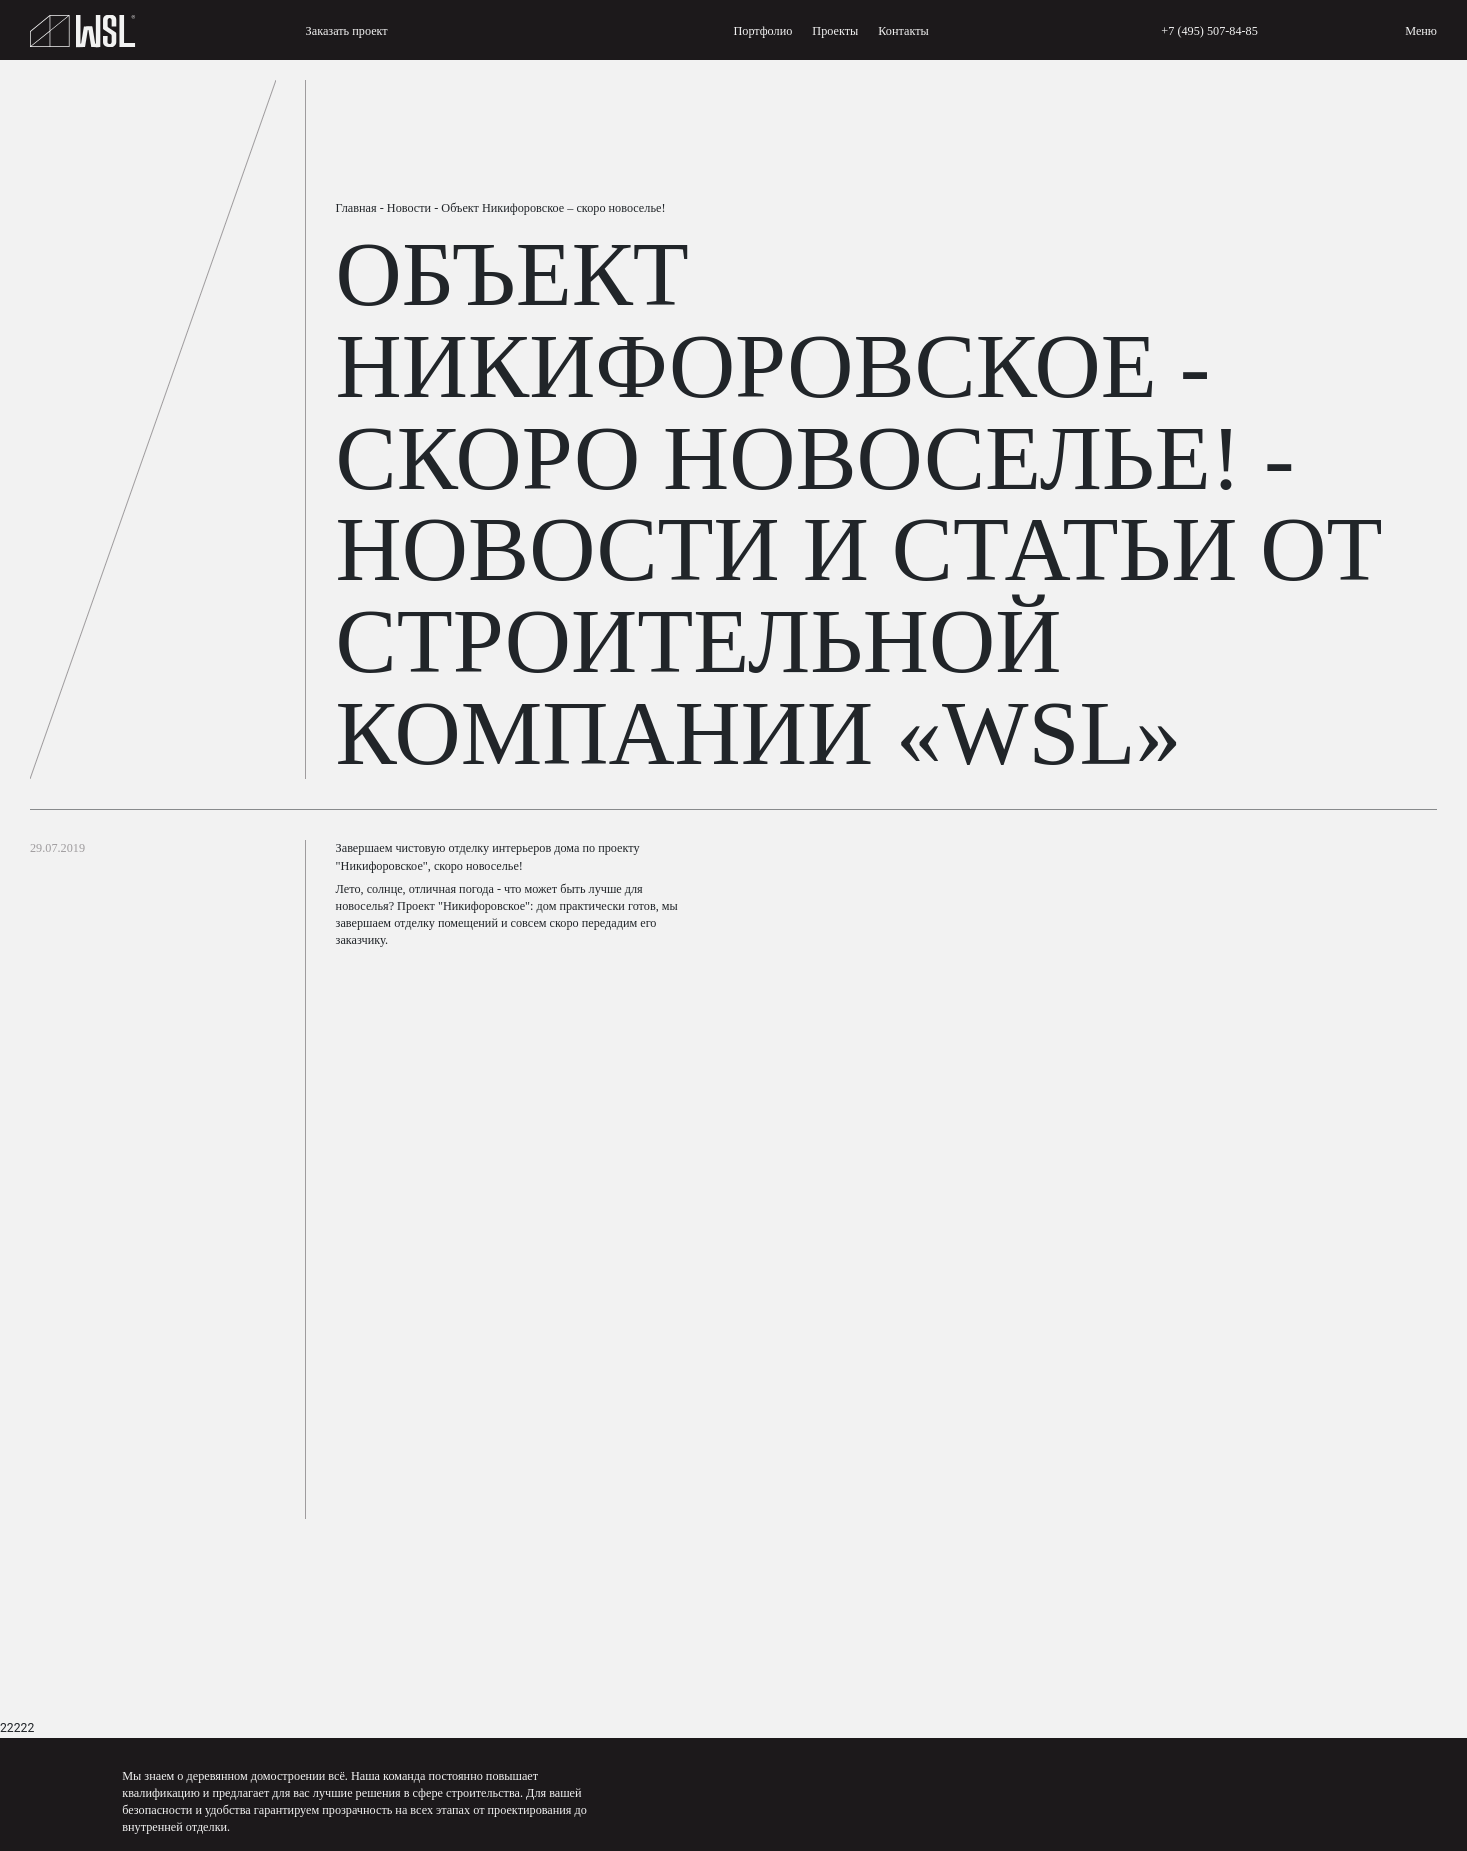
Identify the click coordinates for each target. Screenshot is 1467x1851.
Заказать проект (347, 31)
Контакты (903, 31)
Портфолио (762, 31)
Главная (356, 208)
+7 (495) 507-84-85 (1209, 31)
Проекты (835, 31)
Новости (409, 208)
